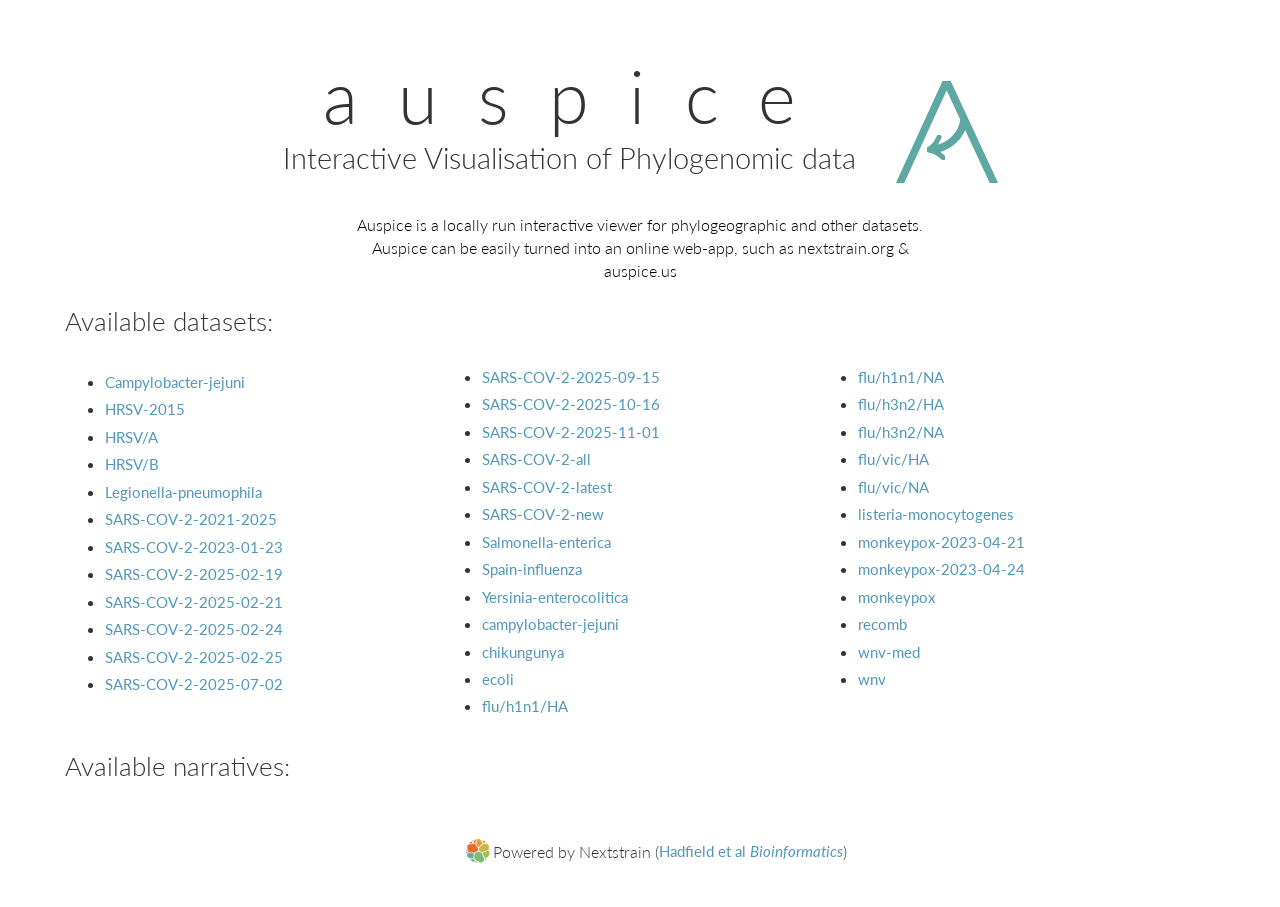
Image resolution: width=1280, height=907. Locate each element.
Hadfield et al (751, 851)
